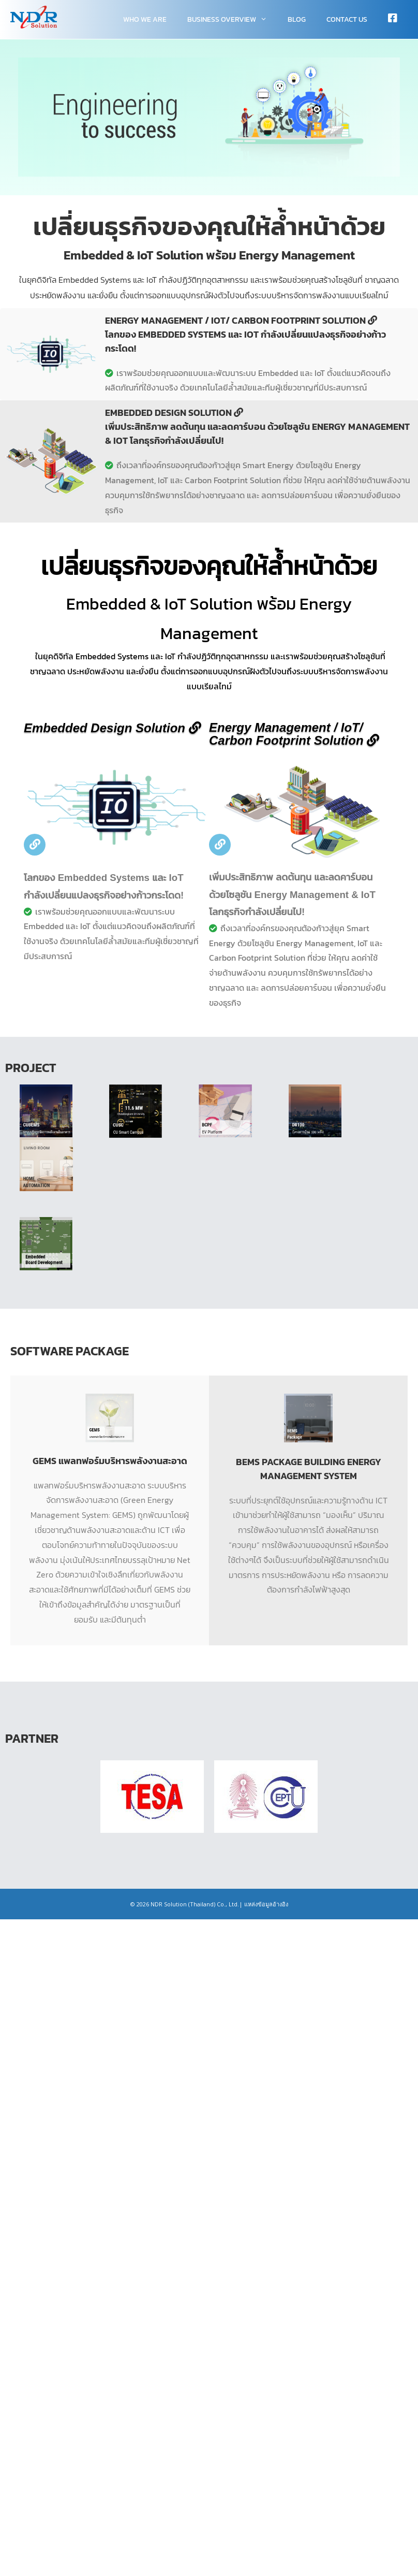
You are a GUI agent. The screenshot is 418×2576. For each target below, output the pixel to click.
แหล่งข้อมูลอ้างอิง (266, 1904)
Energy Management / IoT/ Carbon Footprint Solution (294, 733)
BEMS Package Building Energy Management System (308, 1469)
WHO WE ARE (145, 19)
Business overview (232, 19)
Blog (297, 19)
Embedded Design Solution (112, 728)
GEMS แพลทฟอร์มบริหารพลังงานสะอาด (110, 1461)
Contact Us (346, 19)
